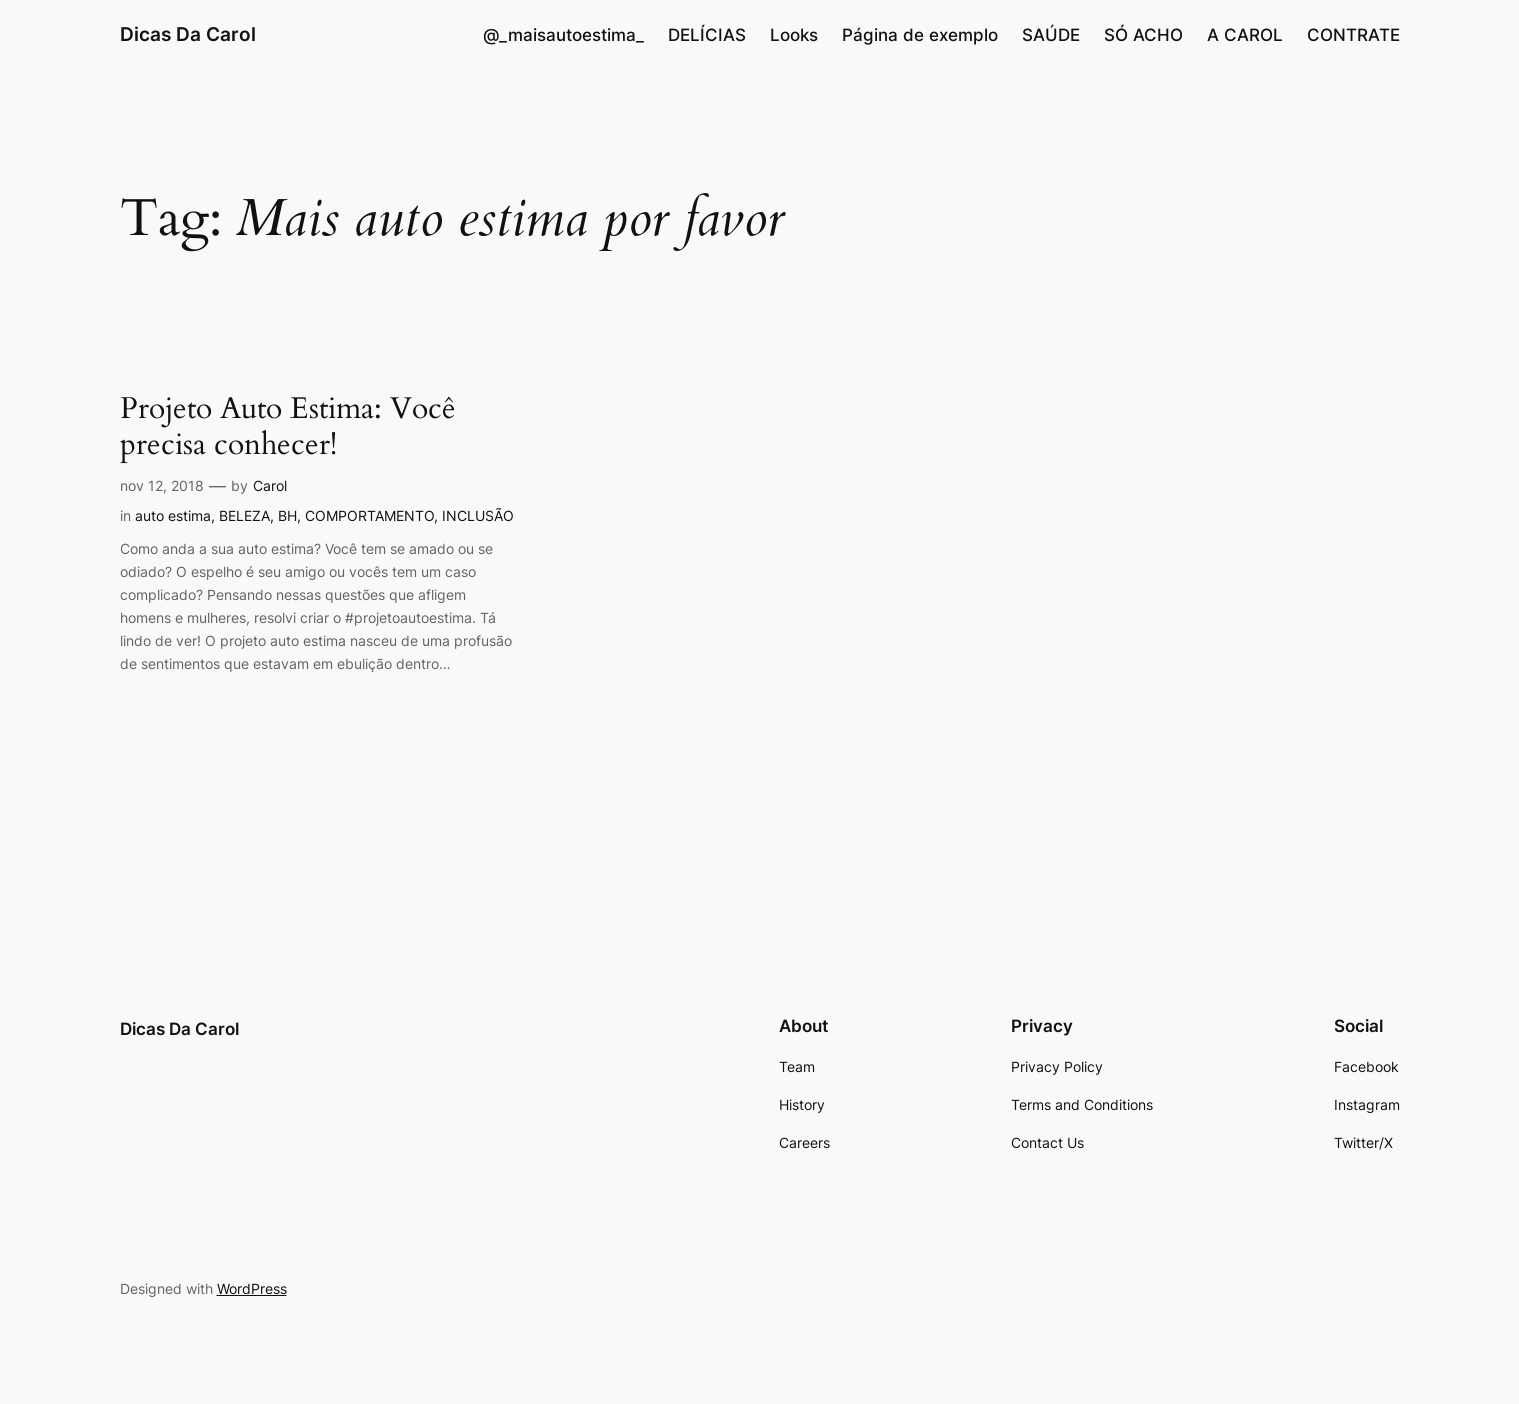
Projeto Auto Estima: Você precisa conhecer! (288, 427)
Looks (794, 35)
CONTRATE (1353, 35)
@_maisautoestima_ (563, 35)
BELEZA (244, 515)
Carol (270, 485)
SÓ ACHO (1143, 35)
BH (287, 515)
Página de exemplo (920, 35)
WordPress (252, 1288)
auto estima (173, 515)
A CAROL (1245, 35)
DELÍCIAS (707, 35)
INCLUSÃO (478, 515)
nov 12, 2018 (162, 485)
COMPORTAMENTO (369, 515)
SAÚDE (1051, 35)
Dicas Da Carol (188, 34)
